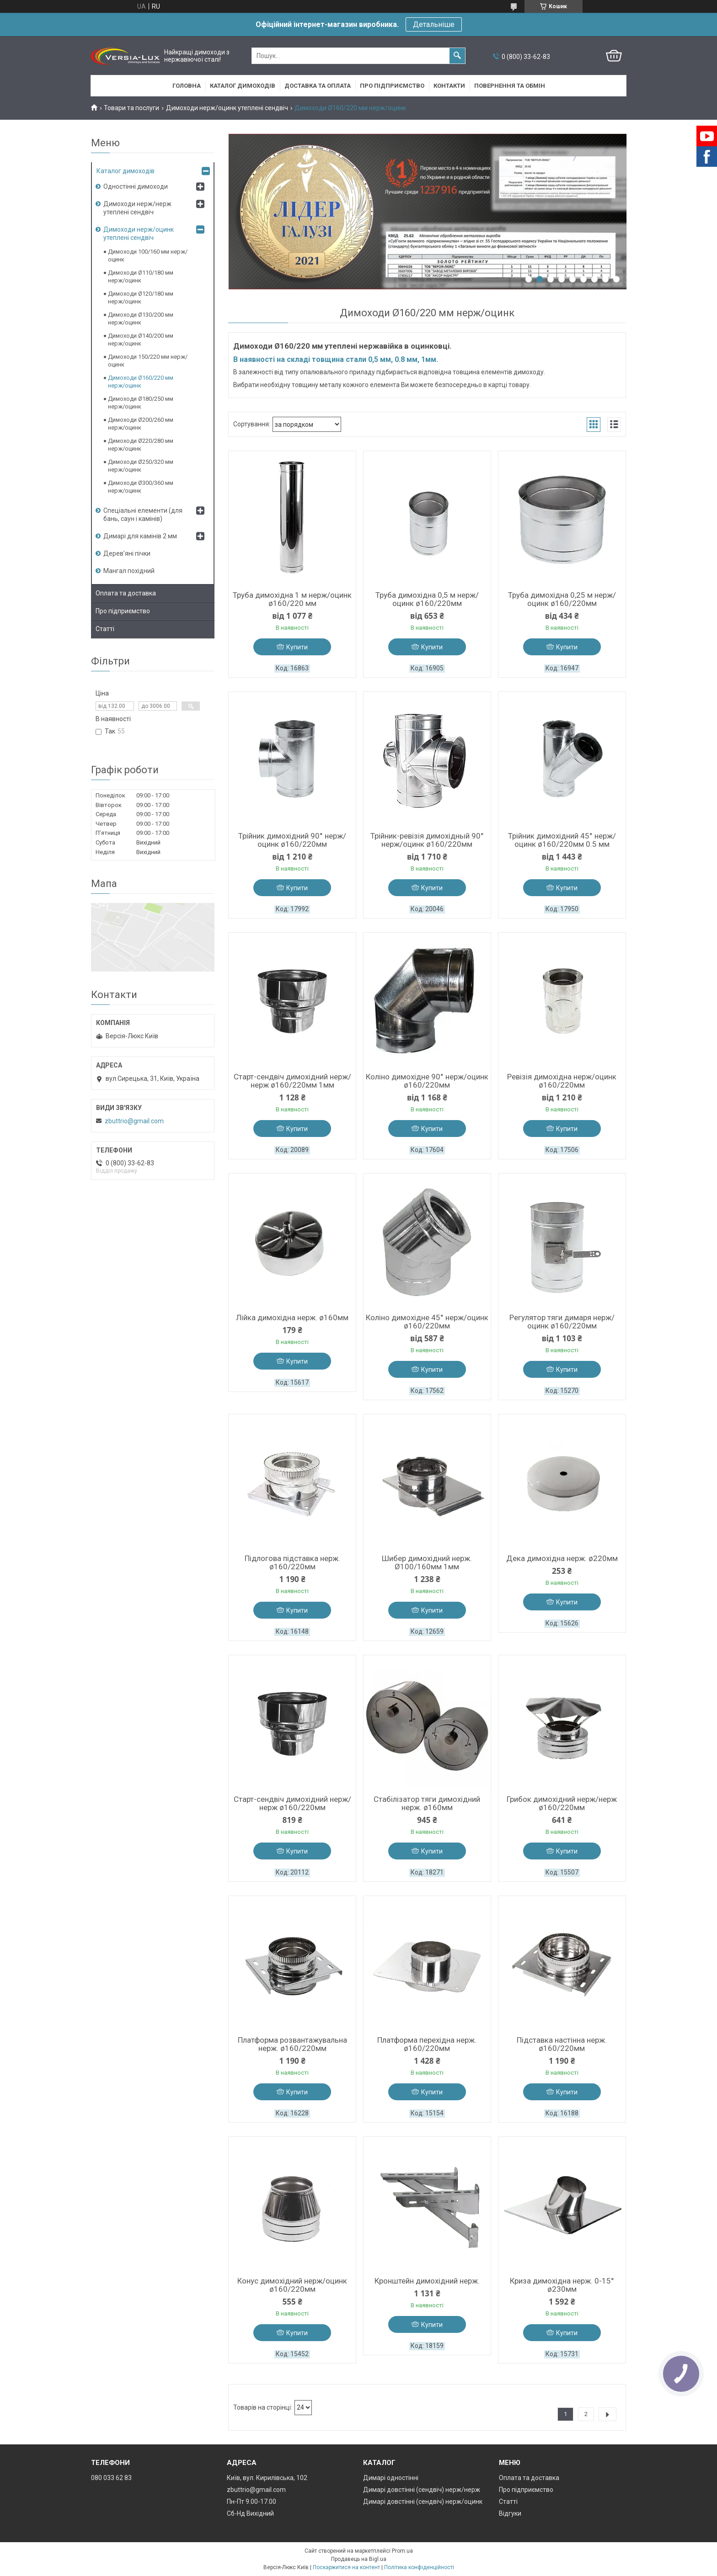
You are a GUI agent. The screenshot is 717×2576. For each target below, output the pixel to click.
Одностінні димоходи (135, 186)
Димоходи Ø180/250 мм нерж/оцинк (140, 402)
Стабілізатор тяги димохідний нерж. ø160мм (427, 1803)
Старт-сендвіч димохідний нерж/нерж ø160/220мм (292, 1803)
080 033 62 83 (111, 2477)
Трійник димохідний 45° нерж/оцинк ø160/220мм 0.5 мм (562, 840)
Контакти (449, 85)
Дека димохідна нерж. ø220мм (562, 1558)
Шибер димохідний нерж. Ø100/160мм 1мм (427, 1562)
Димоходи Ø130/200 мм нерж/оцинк (140, 318)
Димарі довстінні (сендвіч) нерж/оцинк (422, 2501)
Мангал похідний (129, 570)
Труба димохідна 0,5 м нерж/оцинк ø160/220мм (427, 599)
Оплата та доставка (126, 593)
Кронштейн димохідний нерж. (427, 2281)
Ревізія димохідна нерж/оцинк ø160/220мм (561, 1081)
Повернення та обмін (509, 85)
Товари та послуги (131, 108)
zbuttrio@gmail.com (134, 1121)
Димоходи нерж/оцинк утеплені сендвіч (227, 108)
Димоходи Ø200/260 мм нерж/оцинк (140, 423)
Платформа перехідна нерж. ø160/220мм (426, 2044)
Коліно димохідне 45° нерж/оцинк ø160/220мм (427, 1321)
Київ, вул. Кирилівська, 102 (267, 2477)
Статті (105, 628)
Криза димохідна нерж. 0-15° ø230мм (562, 2285)
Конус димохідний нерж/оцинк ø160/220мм (292, 2285)
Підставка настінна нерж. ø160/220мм (562, 2044)
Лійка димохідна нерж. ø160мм (292, 1317)
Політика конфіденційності (419, 2567)
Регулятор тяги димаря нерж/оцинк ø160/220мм (562, 1321)
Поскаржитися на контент (346, 2567)
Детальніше (434, 24)
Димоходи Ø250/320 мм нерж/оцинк (140, 465)
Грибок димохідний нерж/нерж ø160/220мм (562, 1803)
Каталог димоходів (242, 85)
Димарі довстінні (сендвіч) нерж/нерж (421, 2489)
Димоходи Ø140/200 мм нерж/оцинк (140, 339)
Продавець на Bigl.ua (358, 2559)
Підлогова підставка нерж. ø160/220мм (292, 1562)
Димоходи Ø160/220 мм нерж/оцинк (140, 381)
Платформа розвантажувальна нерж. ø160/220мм (292, 2044)
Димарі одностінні (390, 2477)
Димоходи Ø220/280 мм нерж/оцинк (140, 444)
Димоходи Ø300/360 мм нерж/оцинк (140, 486)
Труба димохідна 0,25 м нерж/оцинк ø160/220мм (562, 599)
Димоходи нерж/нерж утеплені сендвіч (137, 208)
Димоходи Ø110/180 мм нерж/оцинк (140, 276)
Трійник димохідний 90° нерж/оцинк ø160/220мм (292, 840)
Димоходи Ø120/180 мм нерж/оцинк (140, 297)
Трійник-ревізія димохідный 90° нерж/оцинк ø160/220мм (427, 840)
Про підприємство (392, 85)
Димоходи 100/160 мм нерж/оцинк (147, 255)
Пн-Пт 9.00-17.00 (251, 2501)
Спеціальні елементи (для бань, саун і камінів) (142, 514)
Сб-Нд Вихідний (250, 2513)
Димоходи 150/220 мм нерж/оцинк (147, 360)
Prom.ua (402, 2551)
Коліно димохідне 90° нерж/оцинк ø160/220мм (427, 1081)
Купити (297, 647)
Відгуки (510, 2513)
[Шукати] (457, 56)
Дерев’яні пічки (126, 553)
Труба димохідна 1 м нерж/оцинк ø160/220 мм (292, 599)
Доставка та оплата (317, 85)
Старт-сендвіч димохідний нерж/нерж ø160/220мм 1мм (292, 1081)
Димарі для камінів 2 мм (140, 536)
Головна (186, 85)
